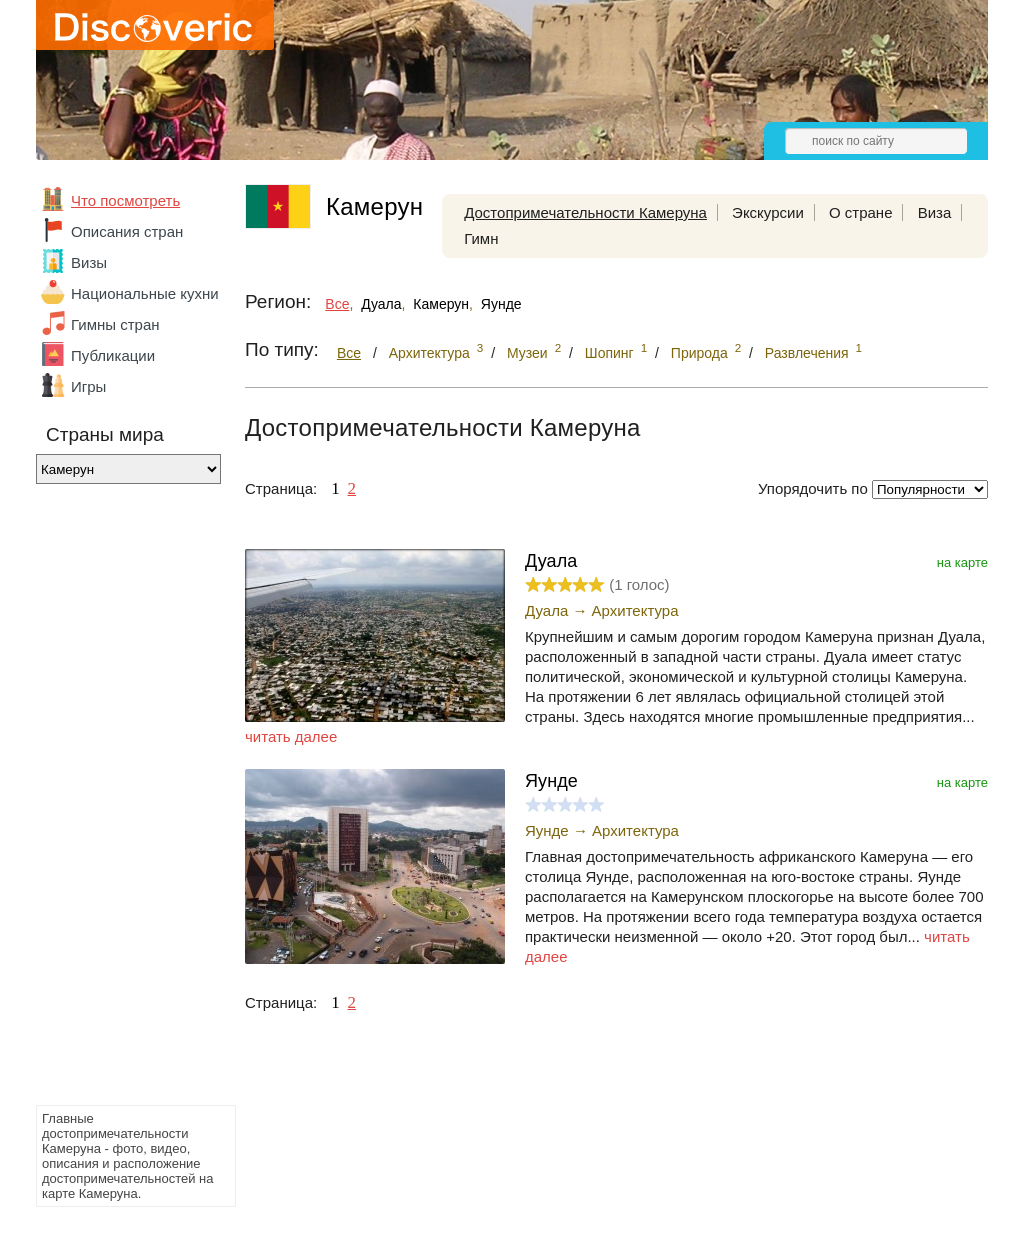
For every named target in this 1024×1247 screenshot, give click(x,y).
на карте (962, 562)
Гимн (481, 238)
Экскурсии (768, 212)
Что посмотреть (125, 200)
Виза (935, 212)
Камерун (441, 304)
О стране (861, 212)
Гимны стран (115, 324)
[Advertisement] (116, 800)
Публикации (113, 355)
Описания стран (127, 231)
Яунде (501, 304)
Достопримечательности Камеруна (585, 212)
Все (337, 304)
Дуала (381, 304)
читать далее (291, 736)
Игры (88, 386)
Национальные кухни (145, 293)
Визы (89, 262)
